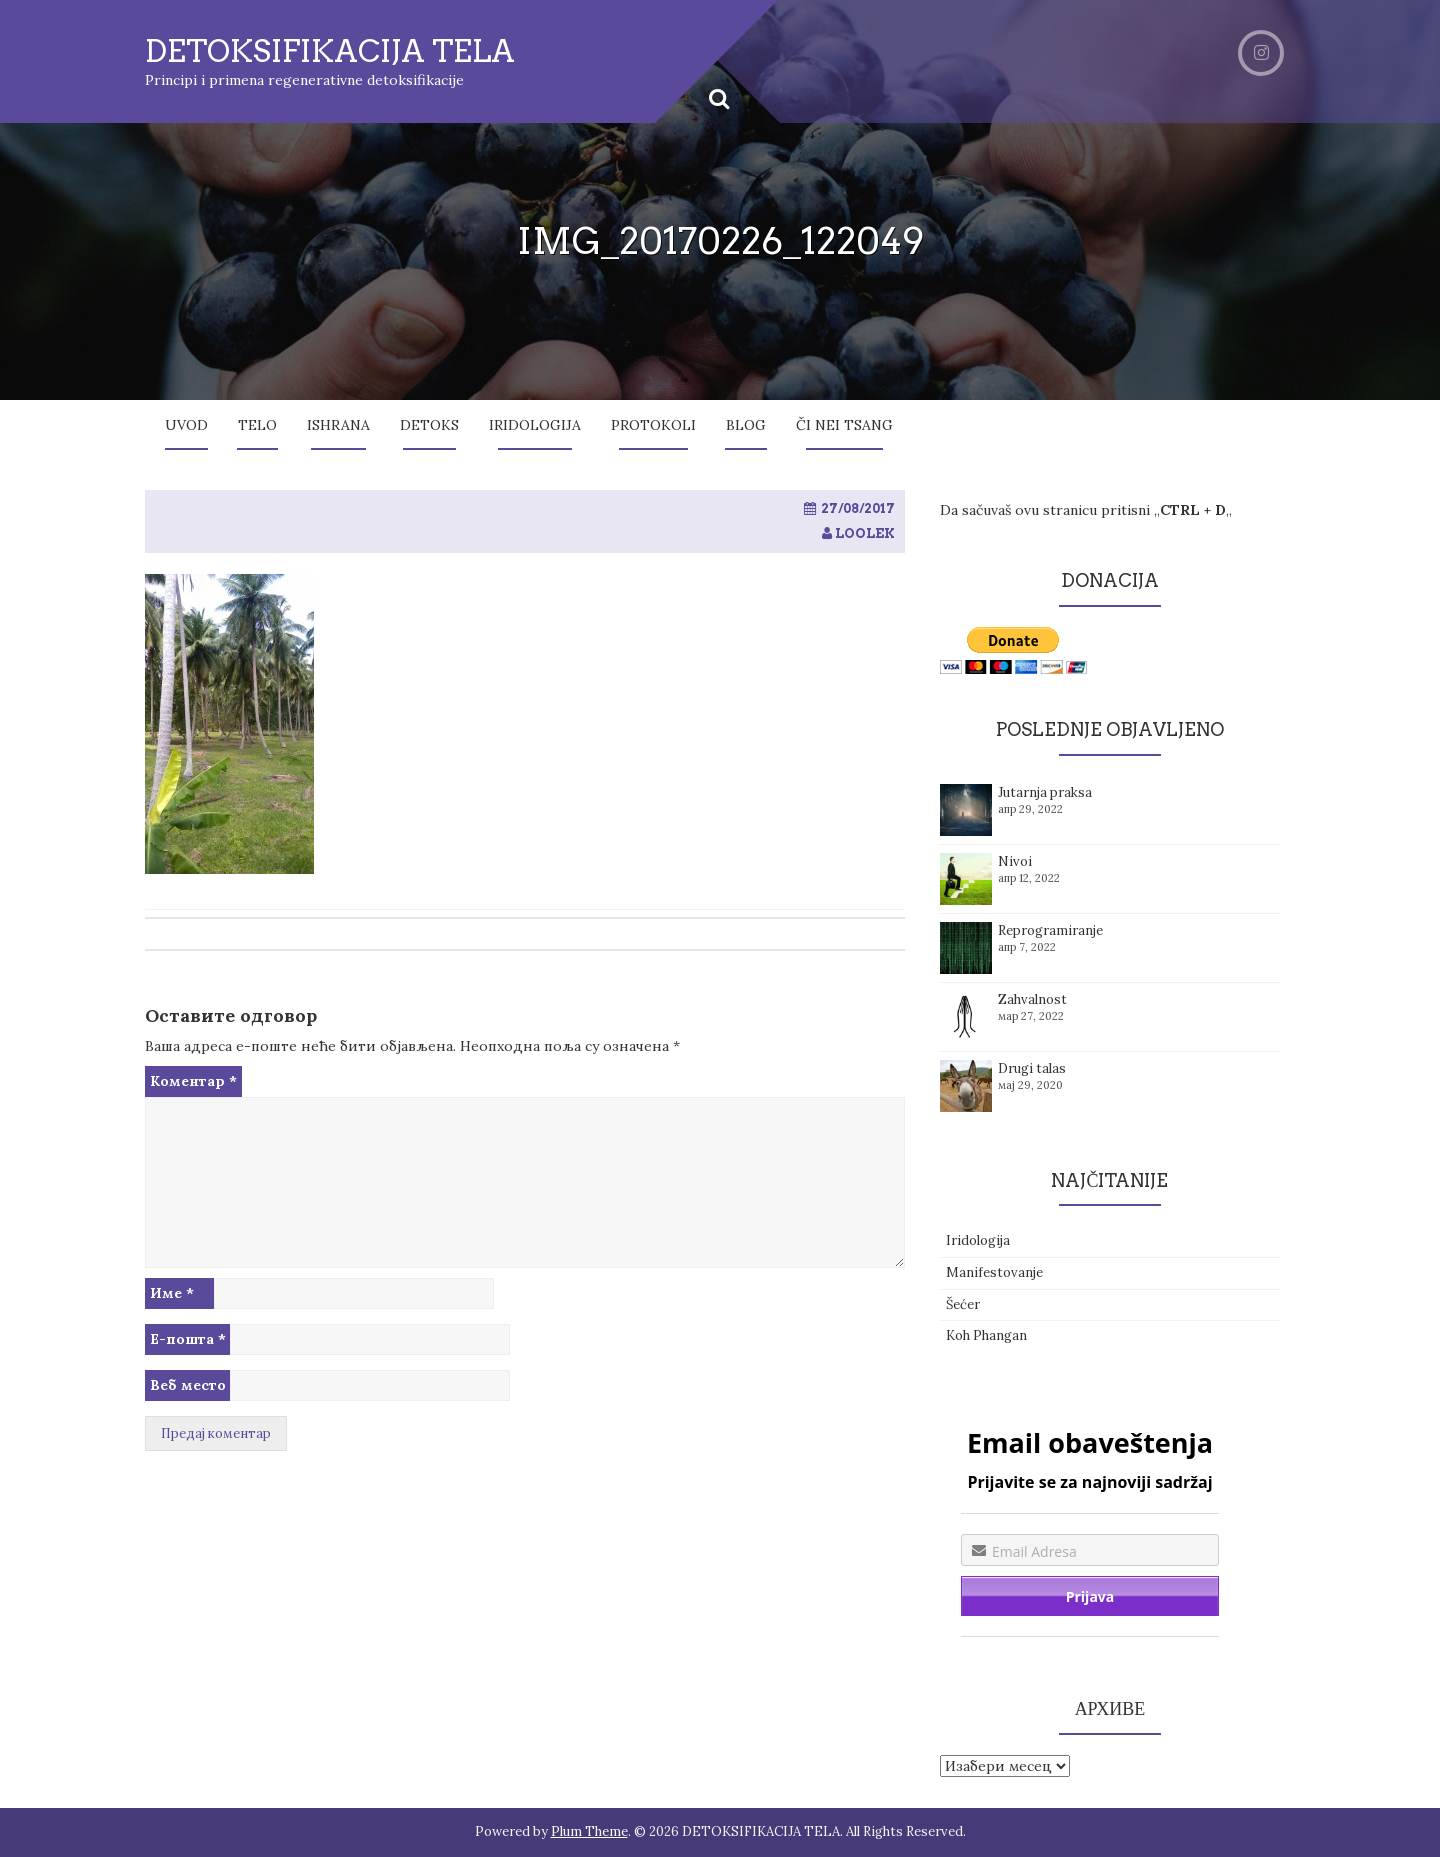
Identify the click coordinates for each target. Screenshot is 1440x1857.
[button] (229, 724)
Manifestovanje (994, 1272)
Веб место (188, 1385)
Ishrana (338, 425)
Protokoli (653, 425)
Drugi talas (1032, 1068)
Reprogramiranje (1050, 930)
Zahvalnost (1032, 999)
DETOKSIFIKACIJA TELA (330, 51)
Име (172, 1293)
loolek (865, 533)
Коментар (193, 1081)
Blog (746, 425)
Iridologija (535, 425)
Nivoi (1015, 861)
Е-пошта (188, 1339)
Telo (257, 425)
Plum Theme (589, 1831)
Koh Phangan (986, 1335)
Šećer (963, 1304)
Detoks (429, 425)
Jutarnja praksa (1045, 792)
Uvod (186, 425)
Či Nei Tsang (844, 425)
